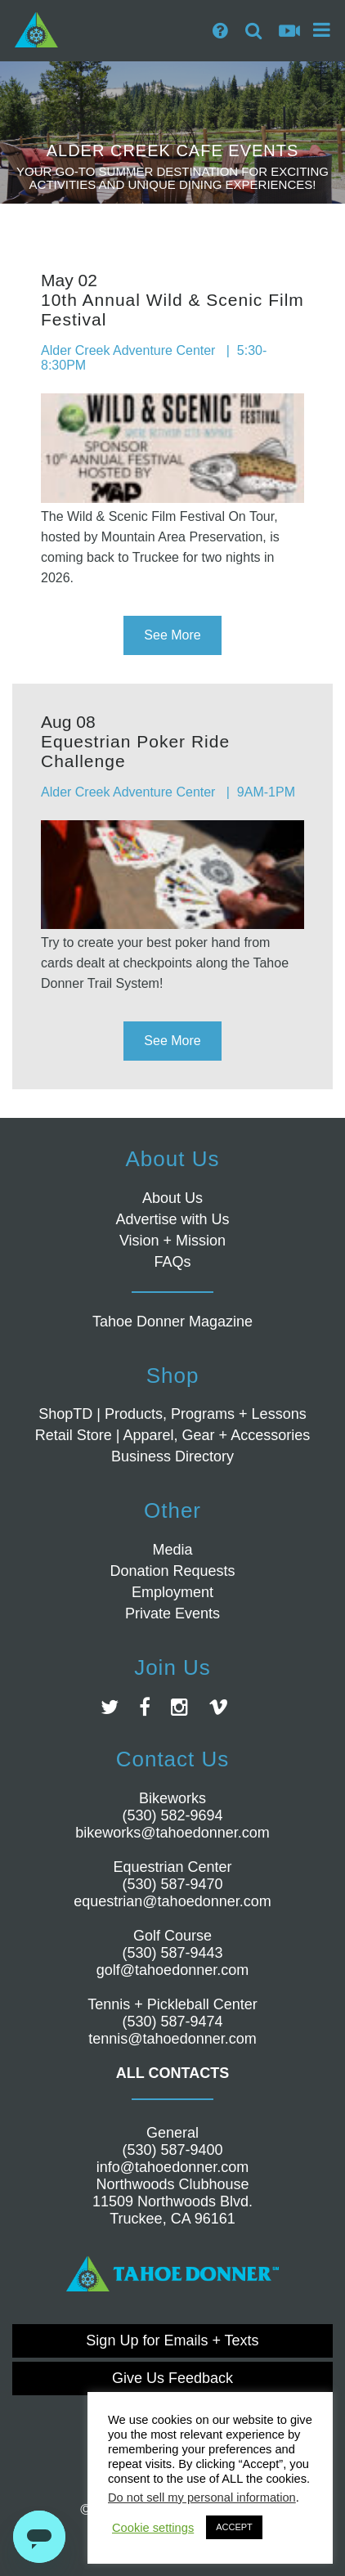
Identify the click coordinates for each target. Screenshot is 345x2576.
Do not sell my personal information (202, 2497)
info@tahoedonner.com (172, 2167)
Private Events (172, 1613)
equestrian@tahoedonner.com (172, 1901)
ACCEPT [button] (234, 2527)
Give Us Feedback (172, 2378)
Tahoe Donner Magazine (172, 1321)
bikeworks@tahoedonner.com (172, 1832)
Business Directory (172, 1456)
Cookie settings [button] (153, 2527)
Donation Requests (172, 1571)
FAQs (172, 1262)
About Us (172, 1198)
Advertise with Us (172, 1219)
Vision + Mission (172, 1240)
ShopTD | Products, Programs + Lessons (172, 1414)
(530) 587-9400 (172, 2150)
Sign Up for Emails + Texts (172, 2340)
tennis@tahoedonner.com (172, 2039)
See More (172, 635)
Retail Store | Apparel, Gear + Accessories (172, 1435)
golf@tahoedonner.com (172, 1970)
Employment (172, 1592)
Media (172, 1550)
